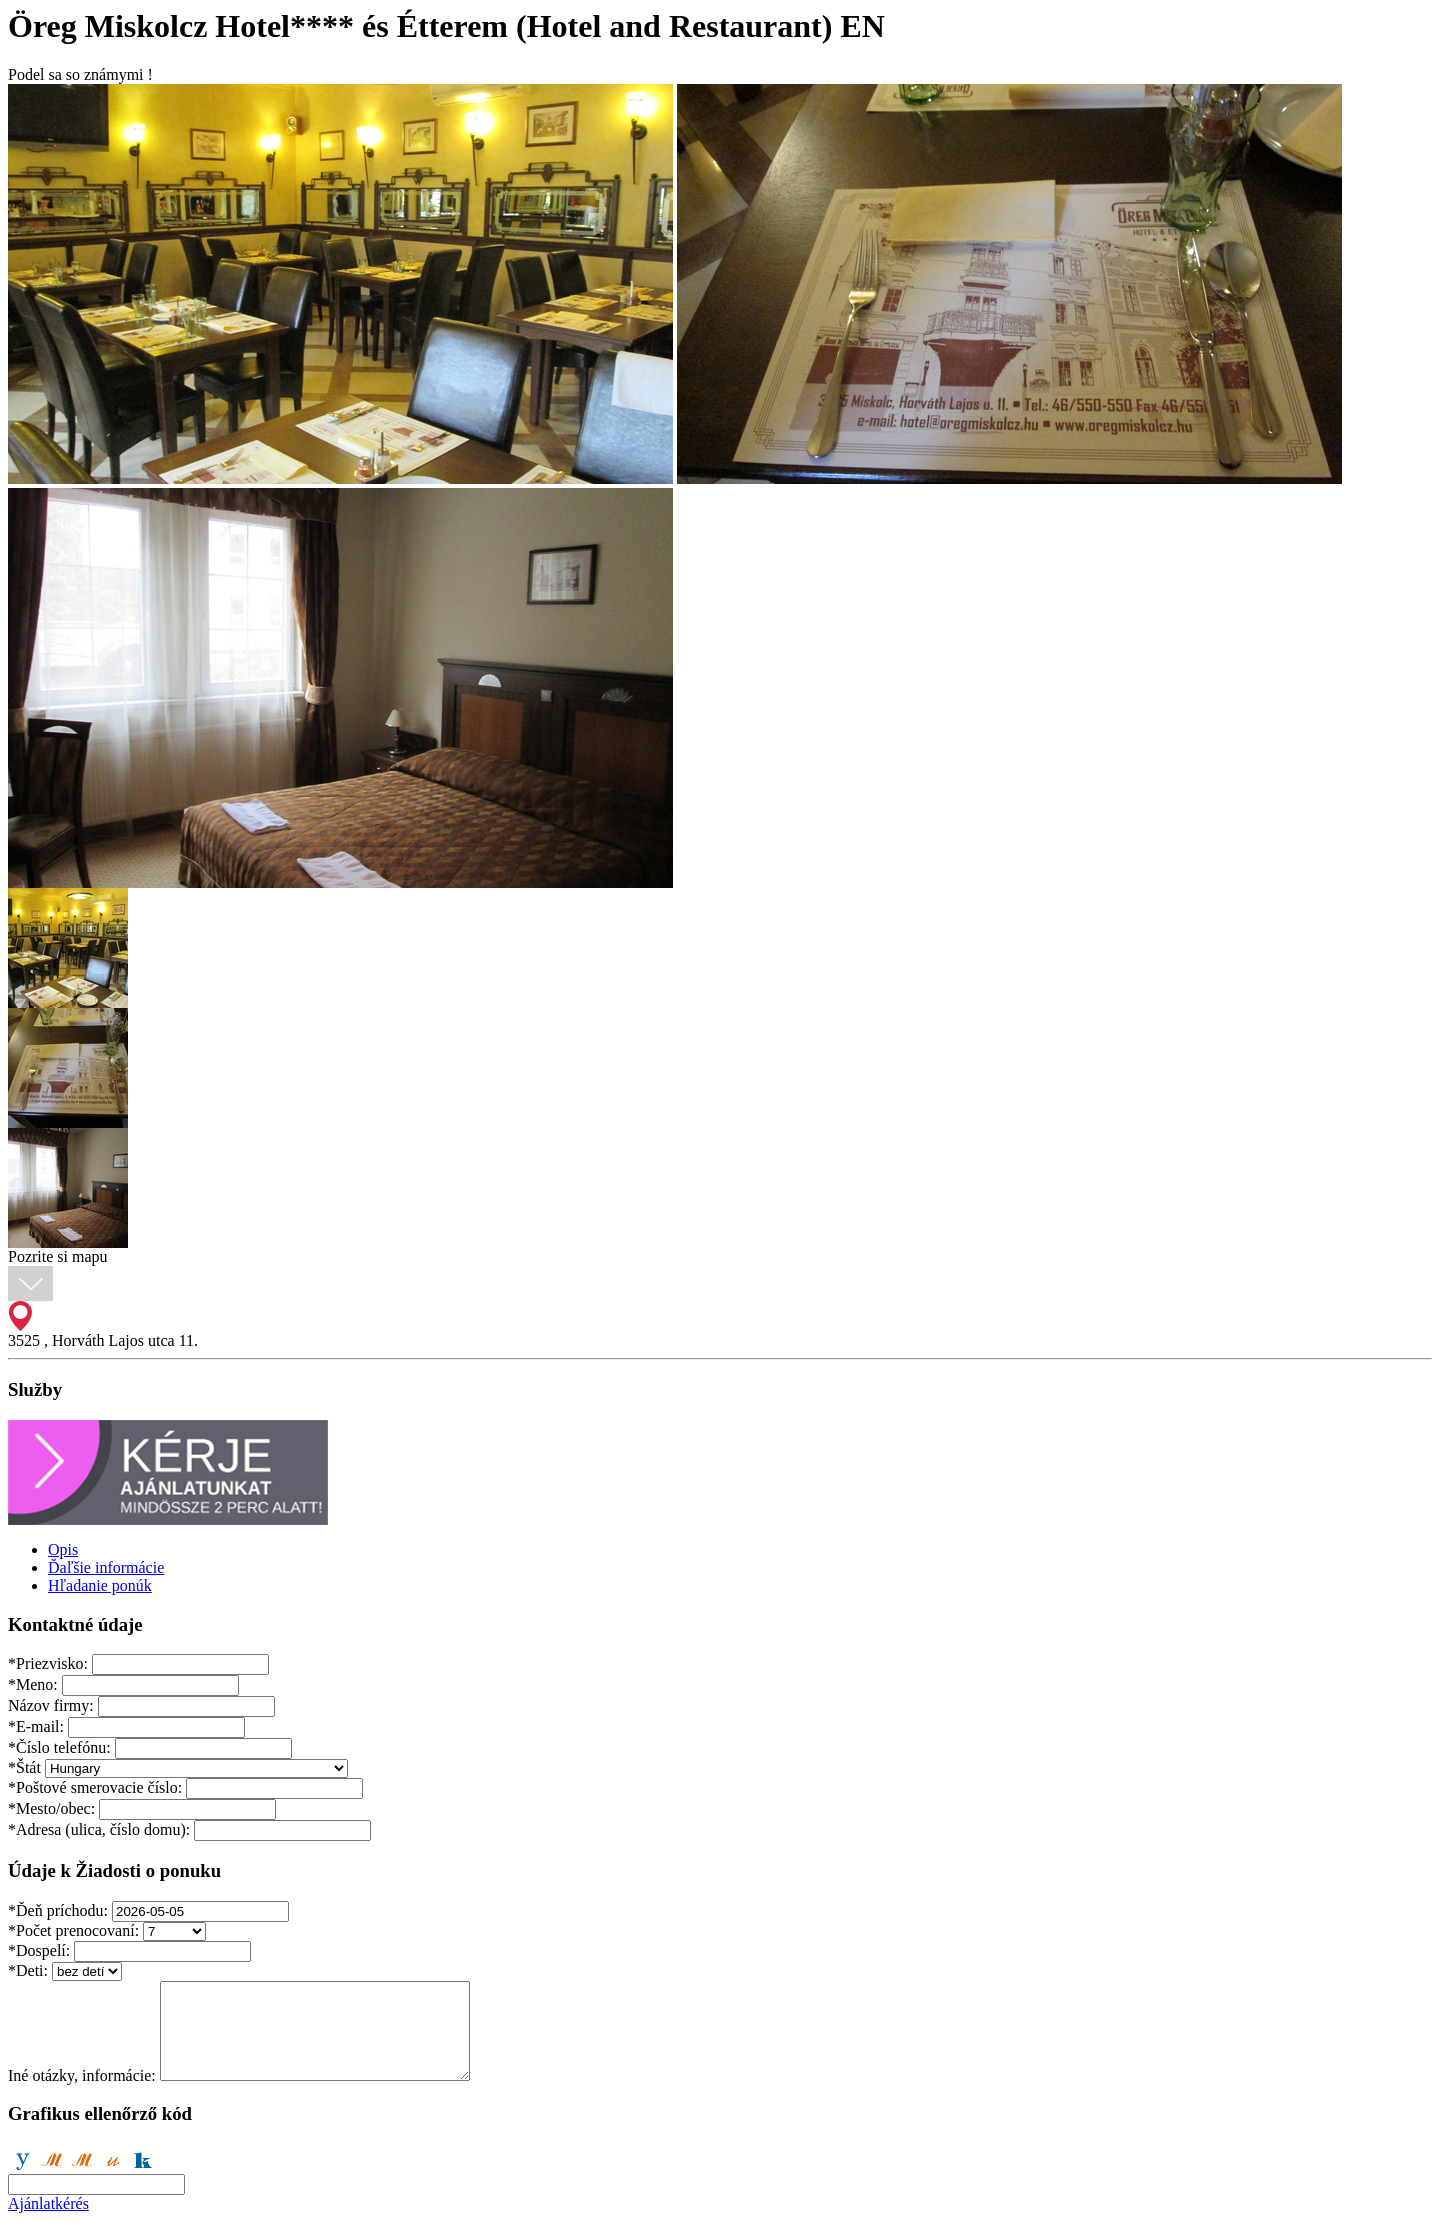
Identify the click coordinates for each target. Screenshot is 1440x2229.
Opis (63, 1549)
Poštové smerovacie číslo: (95, 1787)
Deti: (28, 1970)
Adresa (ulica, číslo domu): (99, 1829)
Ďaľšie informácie (106, 1567)
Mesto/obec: (51, 1808)
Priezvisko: (48, 1663)
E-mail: (36, 1726)
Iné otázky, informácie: (82, 2075)
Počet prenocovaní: (73, 1930)
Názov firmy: (51, 1705)
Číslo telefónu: (59, 1747)
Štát (24, 1767)
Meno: (33, 1684)
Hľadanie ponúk (100, 1585)
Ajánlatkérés (48, 2203)
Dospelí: (39, 1950)
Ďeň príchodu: (58, 1910)
